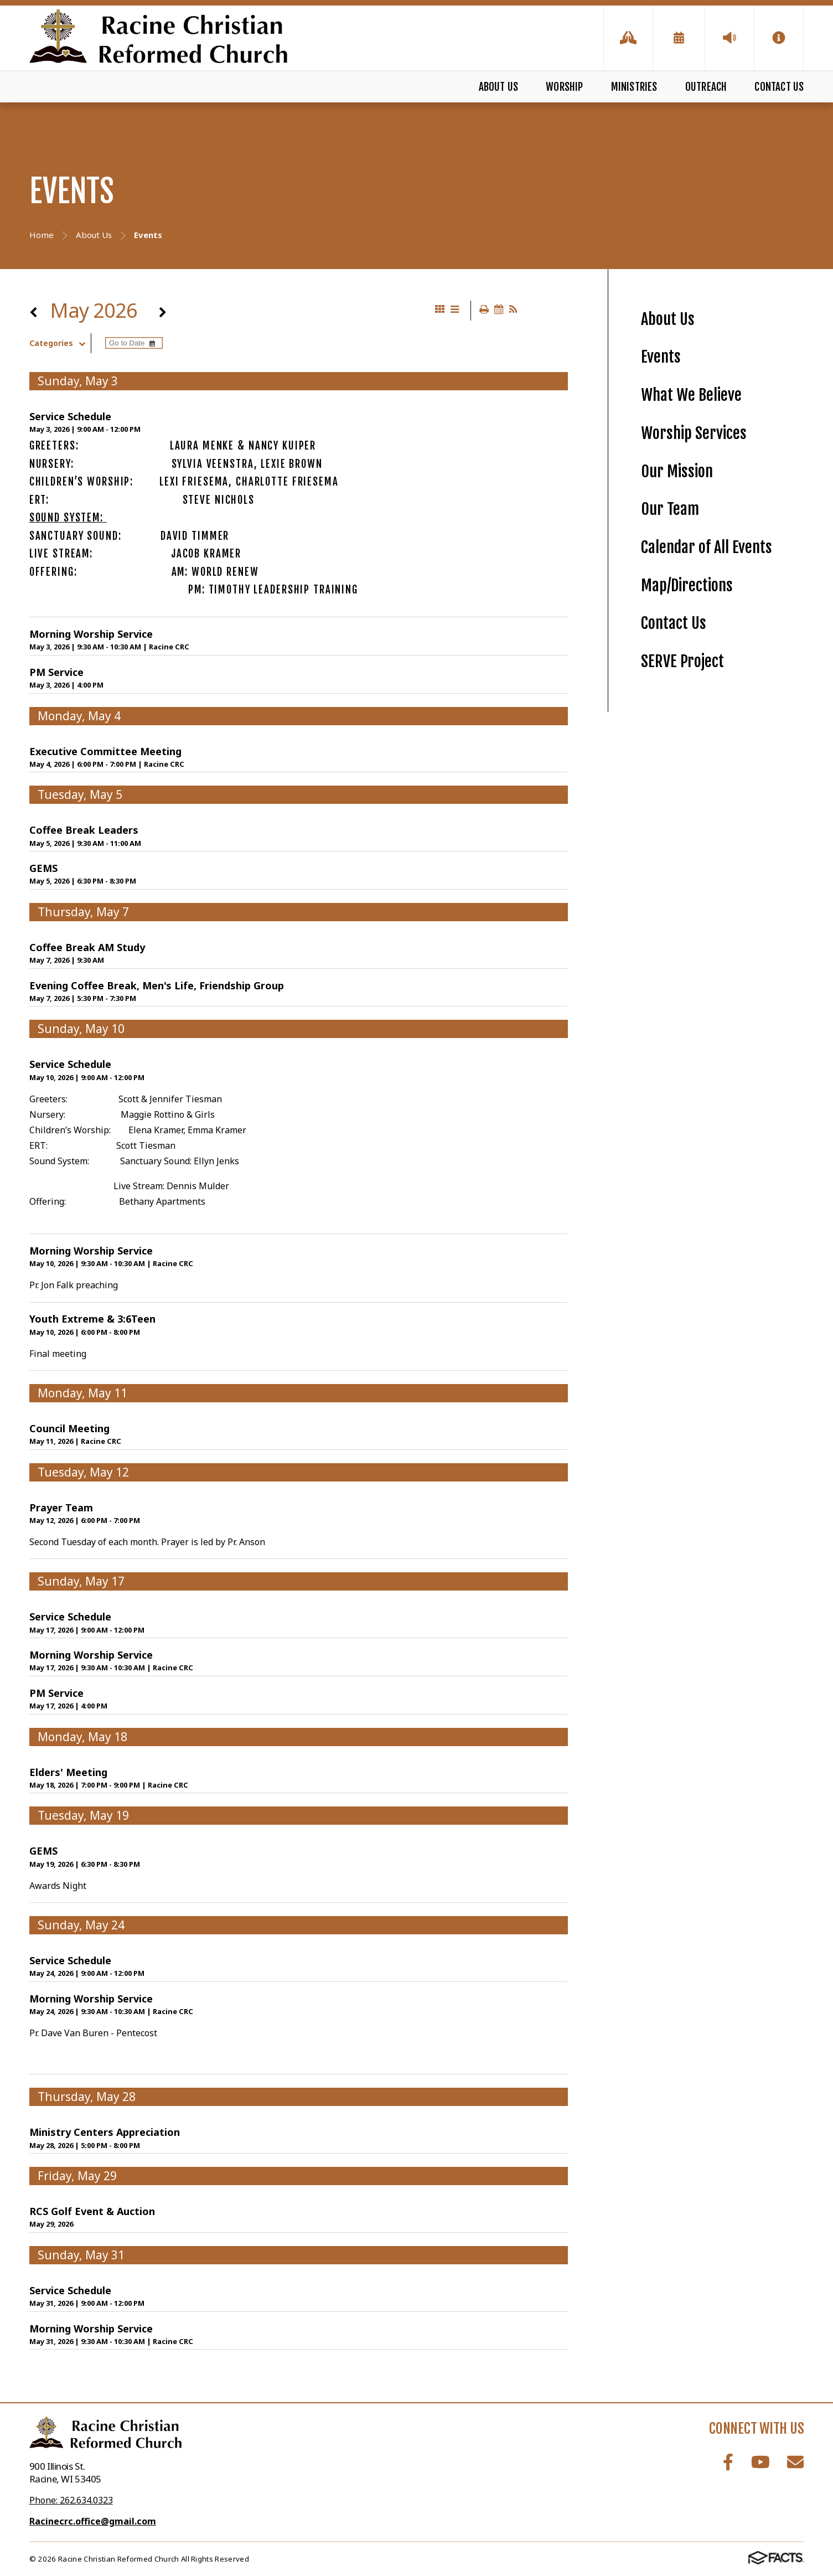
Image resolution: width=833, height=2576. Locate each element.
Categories (60, 343)
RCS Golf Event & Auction (92, 2211)
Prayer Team (61, 1507)
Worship (564, 87)
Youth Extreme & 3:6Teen (92, 1318)
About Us (499, 87)
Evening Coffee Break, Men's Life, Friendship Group (156, 985)
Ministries (634, 87)
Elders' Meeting (68, 1772)
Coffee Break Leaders (83, 830)
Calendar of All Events (706, 547)
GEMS (43, 868)
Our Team (670, 509)
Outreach (706, 87)
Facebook (728, 2462)
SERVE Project (682, 661)
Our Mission (677, 471)
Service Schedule (70, 416)
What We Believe (691, 395)
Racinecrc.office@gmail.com (92, 2521)
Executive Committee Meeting (105, 751)
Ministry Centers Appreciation (104, 2132)
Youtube (760, 2462)
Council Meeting (69, 1428)
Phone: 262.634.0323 (71, 2500)
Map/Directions (687, 585)
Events (661, 356)
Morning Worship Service (91, 634)
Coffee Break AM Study (87, 947)
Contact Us (779, 87)
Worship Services (694, 433)
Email (795, 2462)
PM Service (56, 672)
